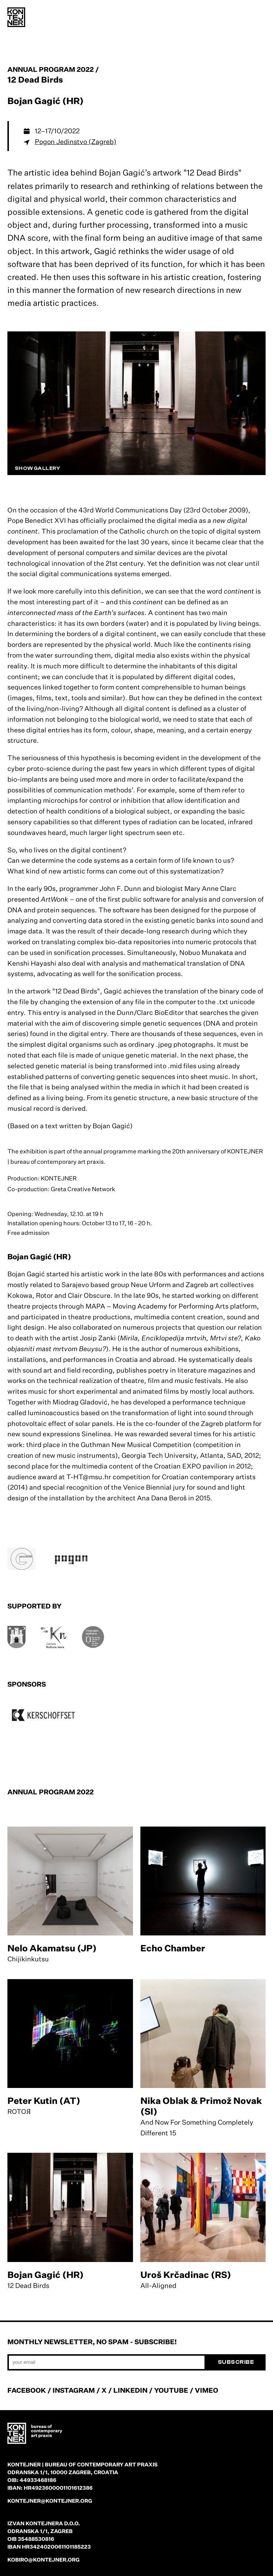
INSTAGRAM (74, 2390)
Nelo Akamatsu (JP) (52, 1948)
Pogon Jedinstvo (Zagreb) (75, 141)
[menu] (258, 18)
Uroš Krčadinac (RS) (185, 2274)
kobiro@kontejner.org (43, 2559)
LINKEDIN (130, 2390)
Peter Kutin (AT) (43, 2100)
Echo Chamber (172, 1948)
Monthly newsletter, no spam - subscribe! (92, 2342)
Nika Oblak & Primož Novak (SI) (201, 2106)
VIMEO (206, 2390)
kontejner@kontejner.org (49, 2501)
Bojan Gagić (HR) (45, 2274)
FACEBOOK (26, 2390)
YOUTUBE (171, 2390)
